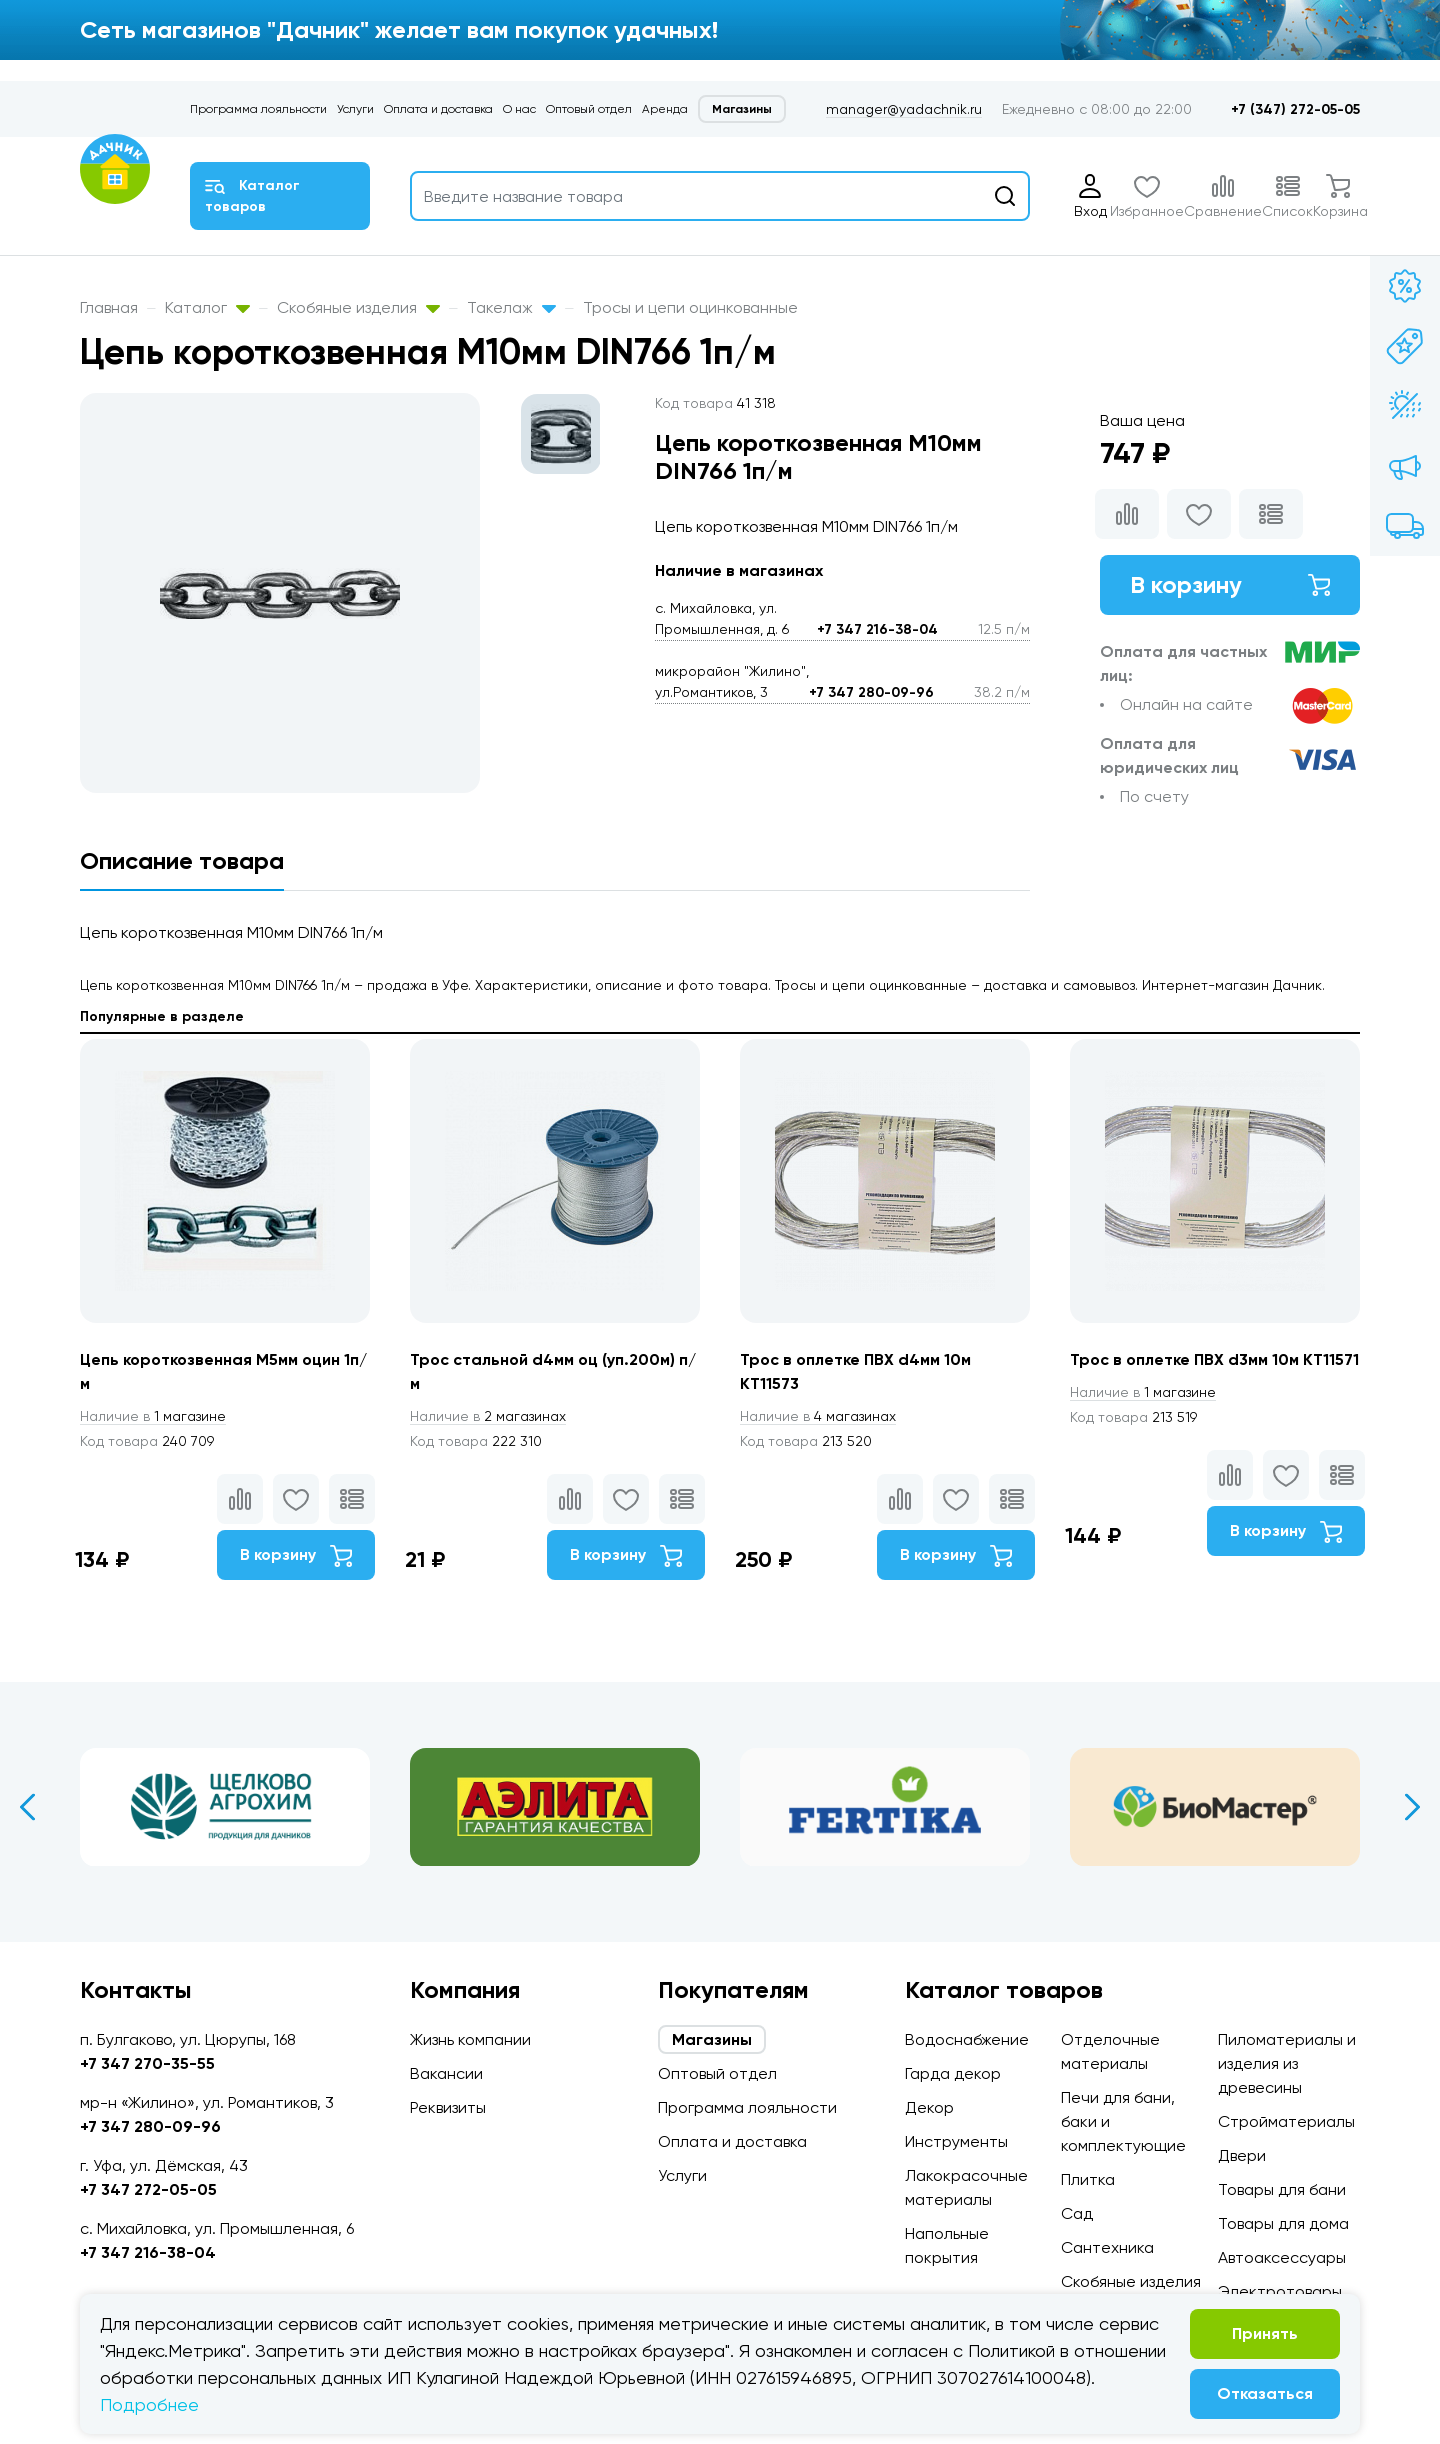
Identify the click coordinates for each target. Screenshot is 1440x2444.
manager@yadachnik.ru (904, 109)
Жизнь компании (470, 2039)
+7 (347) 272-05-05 (1295, 109)
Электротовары (1280, 2291)
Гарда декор (953, 2073)
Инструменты (956, 2141)
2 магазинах (488, 1416)
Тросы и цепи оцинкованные (690, 307)
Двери (1242, 2155)
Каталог (207, 307)
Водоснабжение (967, 2039)
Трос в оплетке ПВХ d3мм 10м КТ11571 (1214, 1359)
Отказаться (1265, 2393)
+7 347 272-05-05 (148, 2189)
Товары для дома (1283, 2223)
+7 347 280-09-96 (871, 692)
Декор (929, 2107)
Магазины (742, 109)
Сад (1077, 2213)
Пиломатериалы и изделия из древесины (1287, 2063)
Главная (109, 307)
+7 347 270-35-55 (147, 2063)
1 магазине (153, 1416)
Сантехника (1107, 2247)
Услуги (355, 109)
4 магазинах (818, 1416)
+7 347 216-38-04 (877, 629)
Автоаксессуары (1282, 2257)
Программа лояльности (258, 109)
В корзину (1230, 584)
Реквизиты (448, 2107)
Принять (1265, 2333)
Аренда (665, 109)
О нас (519, 109)
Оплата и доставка (438, 109)
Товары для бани (1282, 2189)
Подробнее (149, 2404)
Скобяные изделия (358, 307)
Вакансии (446, 2073)
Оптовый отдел (589, 109)
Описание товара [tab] (182, 860)
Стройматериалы (1286, 2121)
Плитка (1088, 2179)
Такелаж (511, 307)
